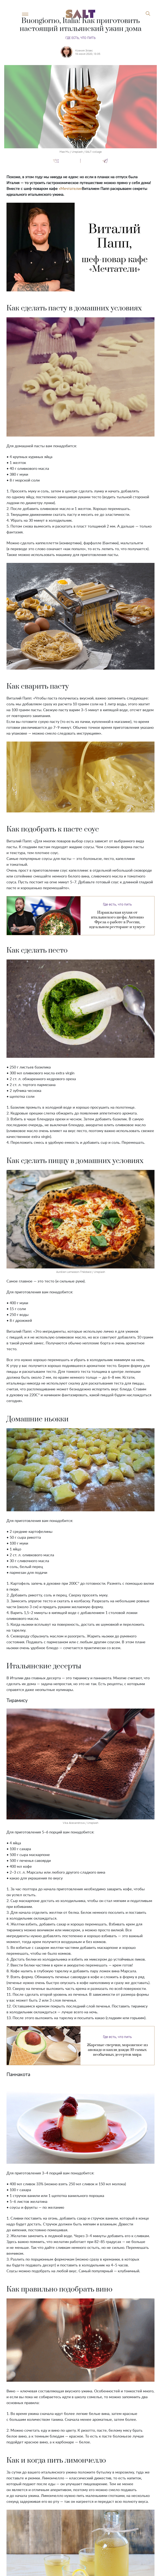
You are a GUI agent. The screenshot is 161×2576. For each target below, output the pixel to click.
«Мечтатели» (70, 189)
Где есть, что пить (80, 38)
